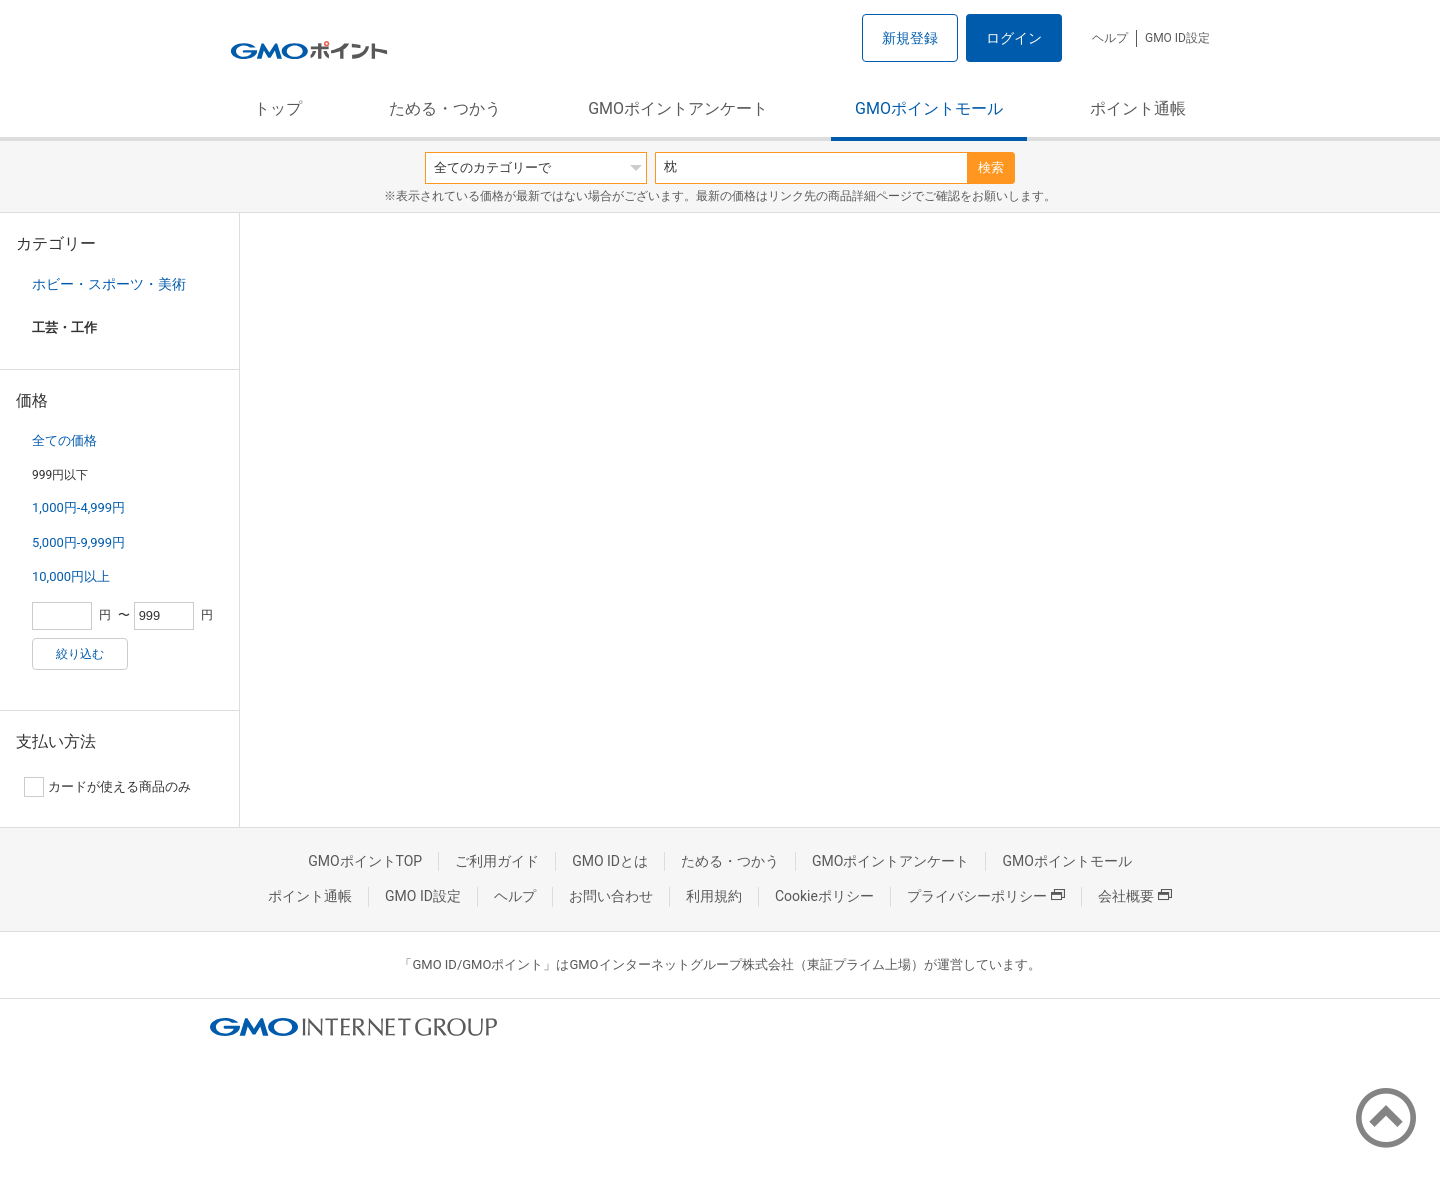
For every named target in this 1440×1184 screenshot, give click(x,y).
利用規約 (714, 896)
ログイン (1014, 38)
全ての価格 (64, 440)
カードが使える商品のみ (107, 787)
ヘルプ (1110, 38)
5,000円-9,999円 (78, 542)
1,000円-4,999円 (78, 507)
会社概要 (1135, 896)
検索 (991, 167)
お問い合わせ (611, 896)
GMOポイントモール (929, 108)
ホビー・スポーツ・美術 (109, 284)
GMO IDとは (610, 861)
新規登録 (910, 38)
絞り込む (80, 654)
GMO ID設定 (1177, 38)
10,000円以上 (71, 576)
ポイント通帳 (1138, 108)
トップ (278, 108)
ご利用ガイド (497, 861)
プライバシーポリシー (986, 896)
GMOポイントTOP (365, 861)
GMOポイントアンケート (678, 108)
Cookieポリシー (824, 896)
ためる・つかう (445, 108)
